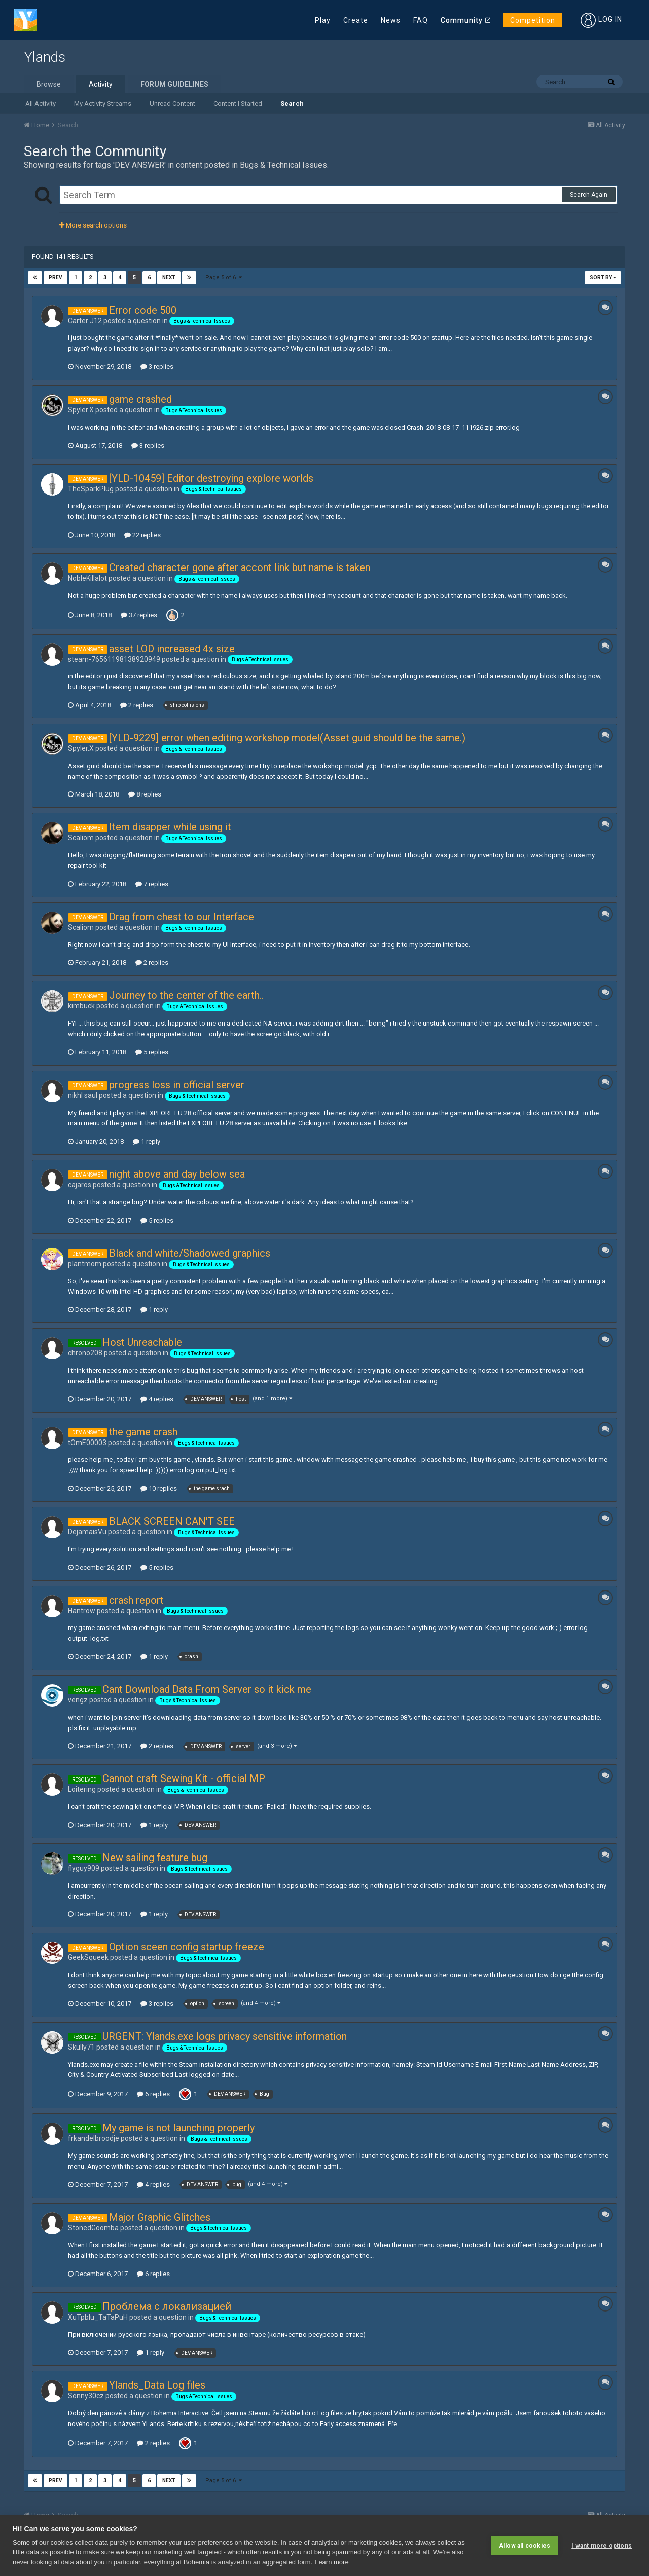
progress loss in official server (176, 1085)
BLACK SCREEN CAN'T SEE (172, 1521)
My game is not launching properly (178, 2128)
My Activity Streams (102, 103)
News (391, 20)
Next (168, 277)
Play (323, 20)
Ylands (44, 57)
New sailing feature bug (154, 1857)
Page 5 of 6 (223, 277)
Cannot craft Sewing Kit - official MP (183, 1778)
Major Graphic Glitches (159, 2217)
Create (355, 20)
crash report (136, 1600)
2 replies (136, 705)
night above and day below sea (177, 1174)
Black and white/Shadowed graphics (189, 1253)
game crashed (140, 399)
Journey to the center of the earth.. (186, 995)
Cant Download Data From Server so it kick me (206, 1689)
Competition (532, 20)
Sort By (603, 277)
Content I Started (237, 103)
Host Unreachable (142, 1342)
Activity (101, 84)
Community (462, 20)
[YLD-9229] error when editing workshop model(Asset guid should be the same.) (287, 738)
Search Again (588, 194)
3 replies (156, 366)
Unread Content (172, 103)
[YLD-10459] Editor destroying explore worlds (211, 478)
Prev (55, 277)
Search (292, 103)
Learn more (331, 2562)
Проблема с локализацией (166, 2306)
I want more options (601, 2545)
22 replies (142, 535)
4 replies (156, 1399)
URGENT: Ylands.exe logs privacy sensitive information (224, 2036)
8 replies (144, 794)
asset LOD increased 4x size (172, 648)
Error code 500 (142, 310)
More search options (93, 225)
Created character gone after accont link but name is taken (239, 567)
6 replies (153, 2094)
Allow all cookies (524, 2545)
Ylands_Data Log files (157, 2385)
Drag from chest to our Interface (181, 917)
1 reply (146, 1141)
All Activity (40, 103)
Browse (49, 84)
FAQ (420, 20)
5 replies (151, 1052)
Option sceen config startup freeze (186, 1947)
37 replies (139, 615)
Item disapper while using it (170, 827)
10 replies (158, 1488)
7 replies (151, 884)
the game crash (143, 1432)
